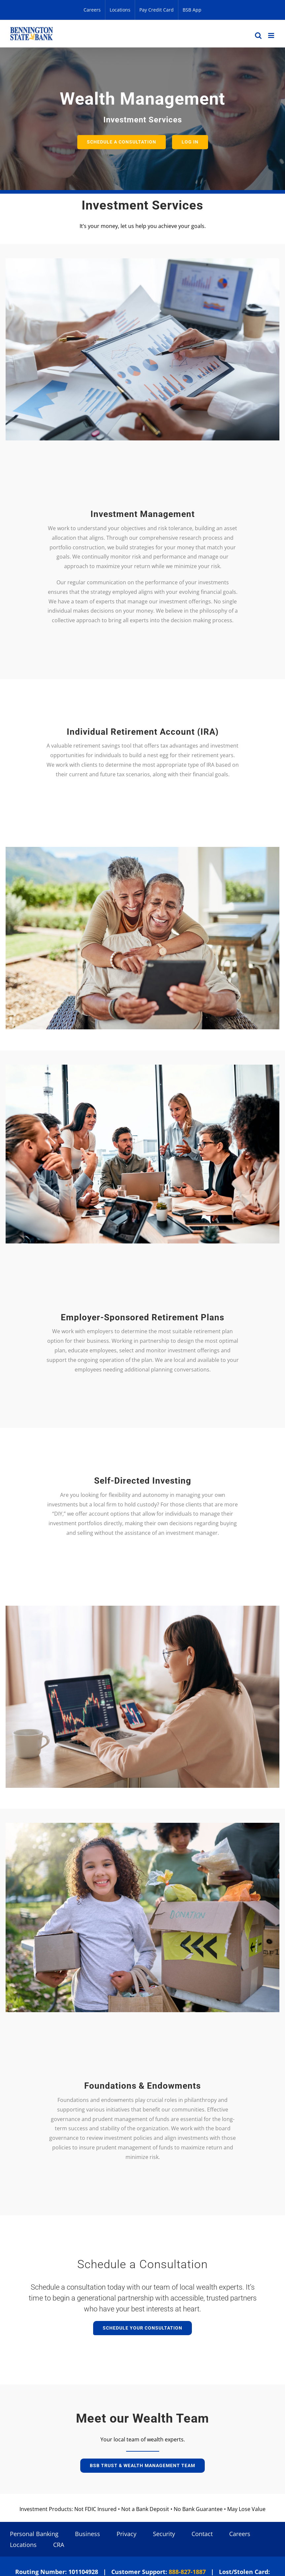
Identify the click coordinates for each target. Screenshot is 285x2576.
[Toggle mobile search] (258, 35)
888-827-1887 (187, 2572)
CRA (58, 2545)
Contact (202, 2534)
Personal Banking (34, 2534)
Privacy (126, 2534)
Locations (23, 2545)
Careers (239, 2534)
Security (164, 2534)
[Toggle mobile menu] (271, 35)
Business (87, 2534)
